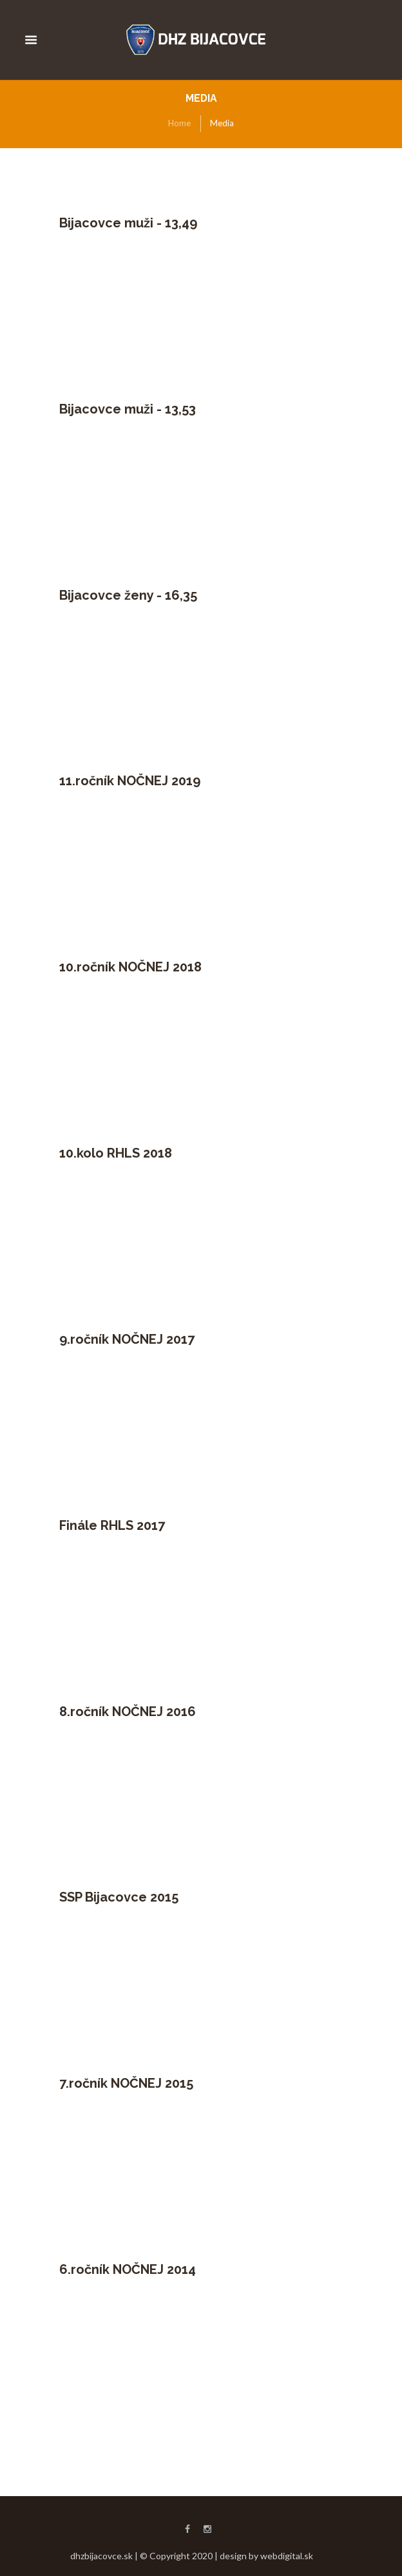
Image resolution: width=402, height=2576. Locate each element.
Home (179, 123)
